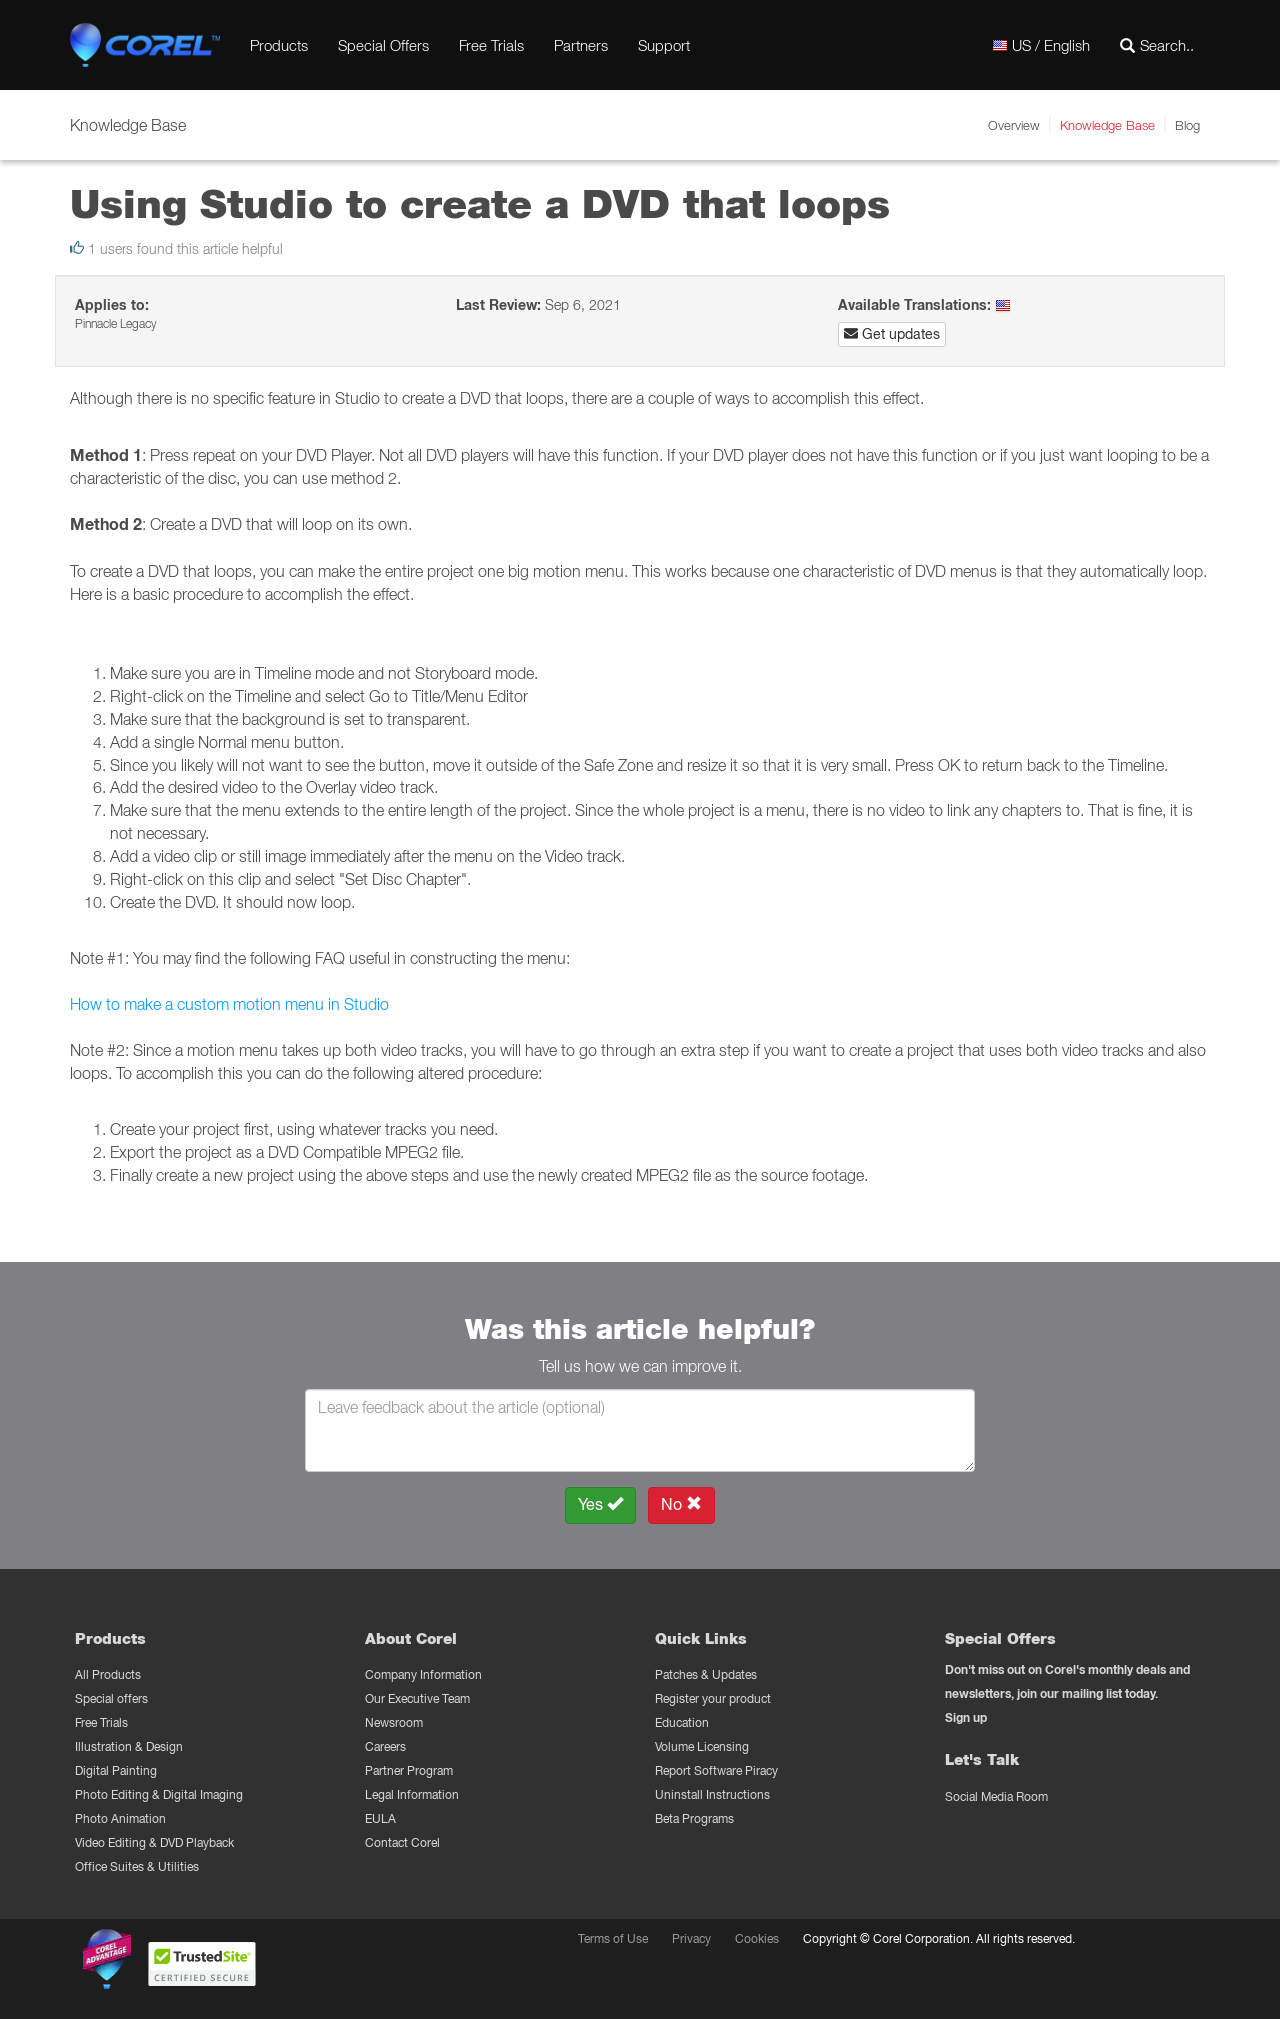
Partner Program (409, 1770)
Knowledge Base (1107, 125)
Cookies (757, 1938)
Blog (1187, 125)
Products (279, 45)
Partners (581, 45)
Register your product (713, 1698)
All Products (108, 1674)
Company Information (423, 1674)
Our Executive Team (417, 1698)
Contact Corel (402, 1842)
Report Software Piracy (716, 1770)
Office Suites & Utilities (137, 1866)
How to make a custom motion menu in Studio (229, 1004)
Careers (385, 1746)
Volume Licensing (702, 1746)
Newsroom (394, 1722)
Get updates (892, 334)
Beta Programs (694, 1818)
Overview (1014, 125)
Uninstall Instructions (712, 1794)
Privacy (691, 1938)
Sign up (966, 1717)
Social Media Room (996, 1796)
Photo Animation (120, 1818)
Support (664, 45)
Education (682, 1722)
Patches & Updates (706, 1674)
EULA (380, 1818)
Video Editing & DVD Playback (154, 1842)
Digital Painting (116, 1770)
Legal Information (412, 1794)
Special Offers (383, 45)
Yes (600, 1504)
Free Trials (491, 45)
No (681, 1504)
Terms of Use (613, 1938)
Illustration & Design (129, 1746)
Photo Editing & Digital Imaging (159, 1794)
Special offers (111, 1698)
